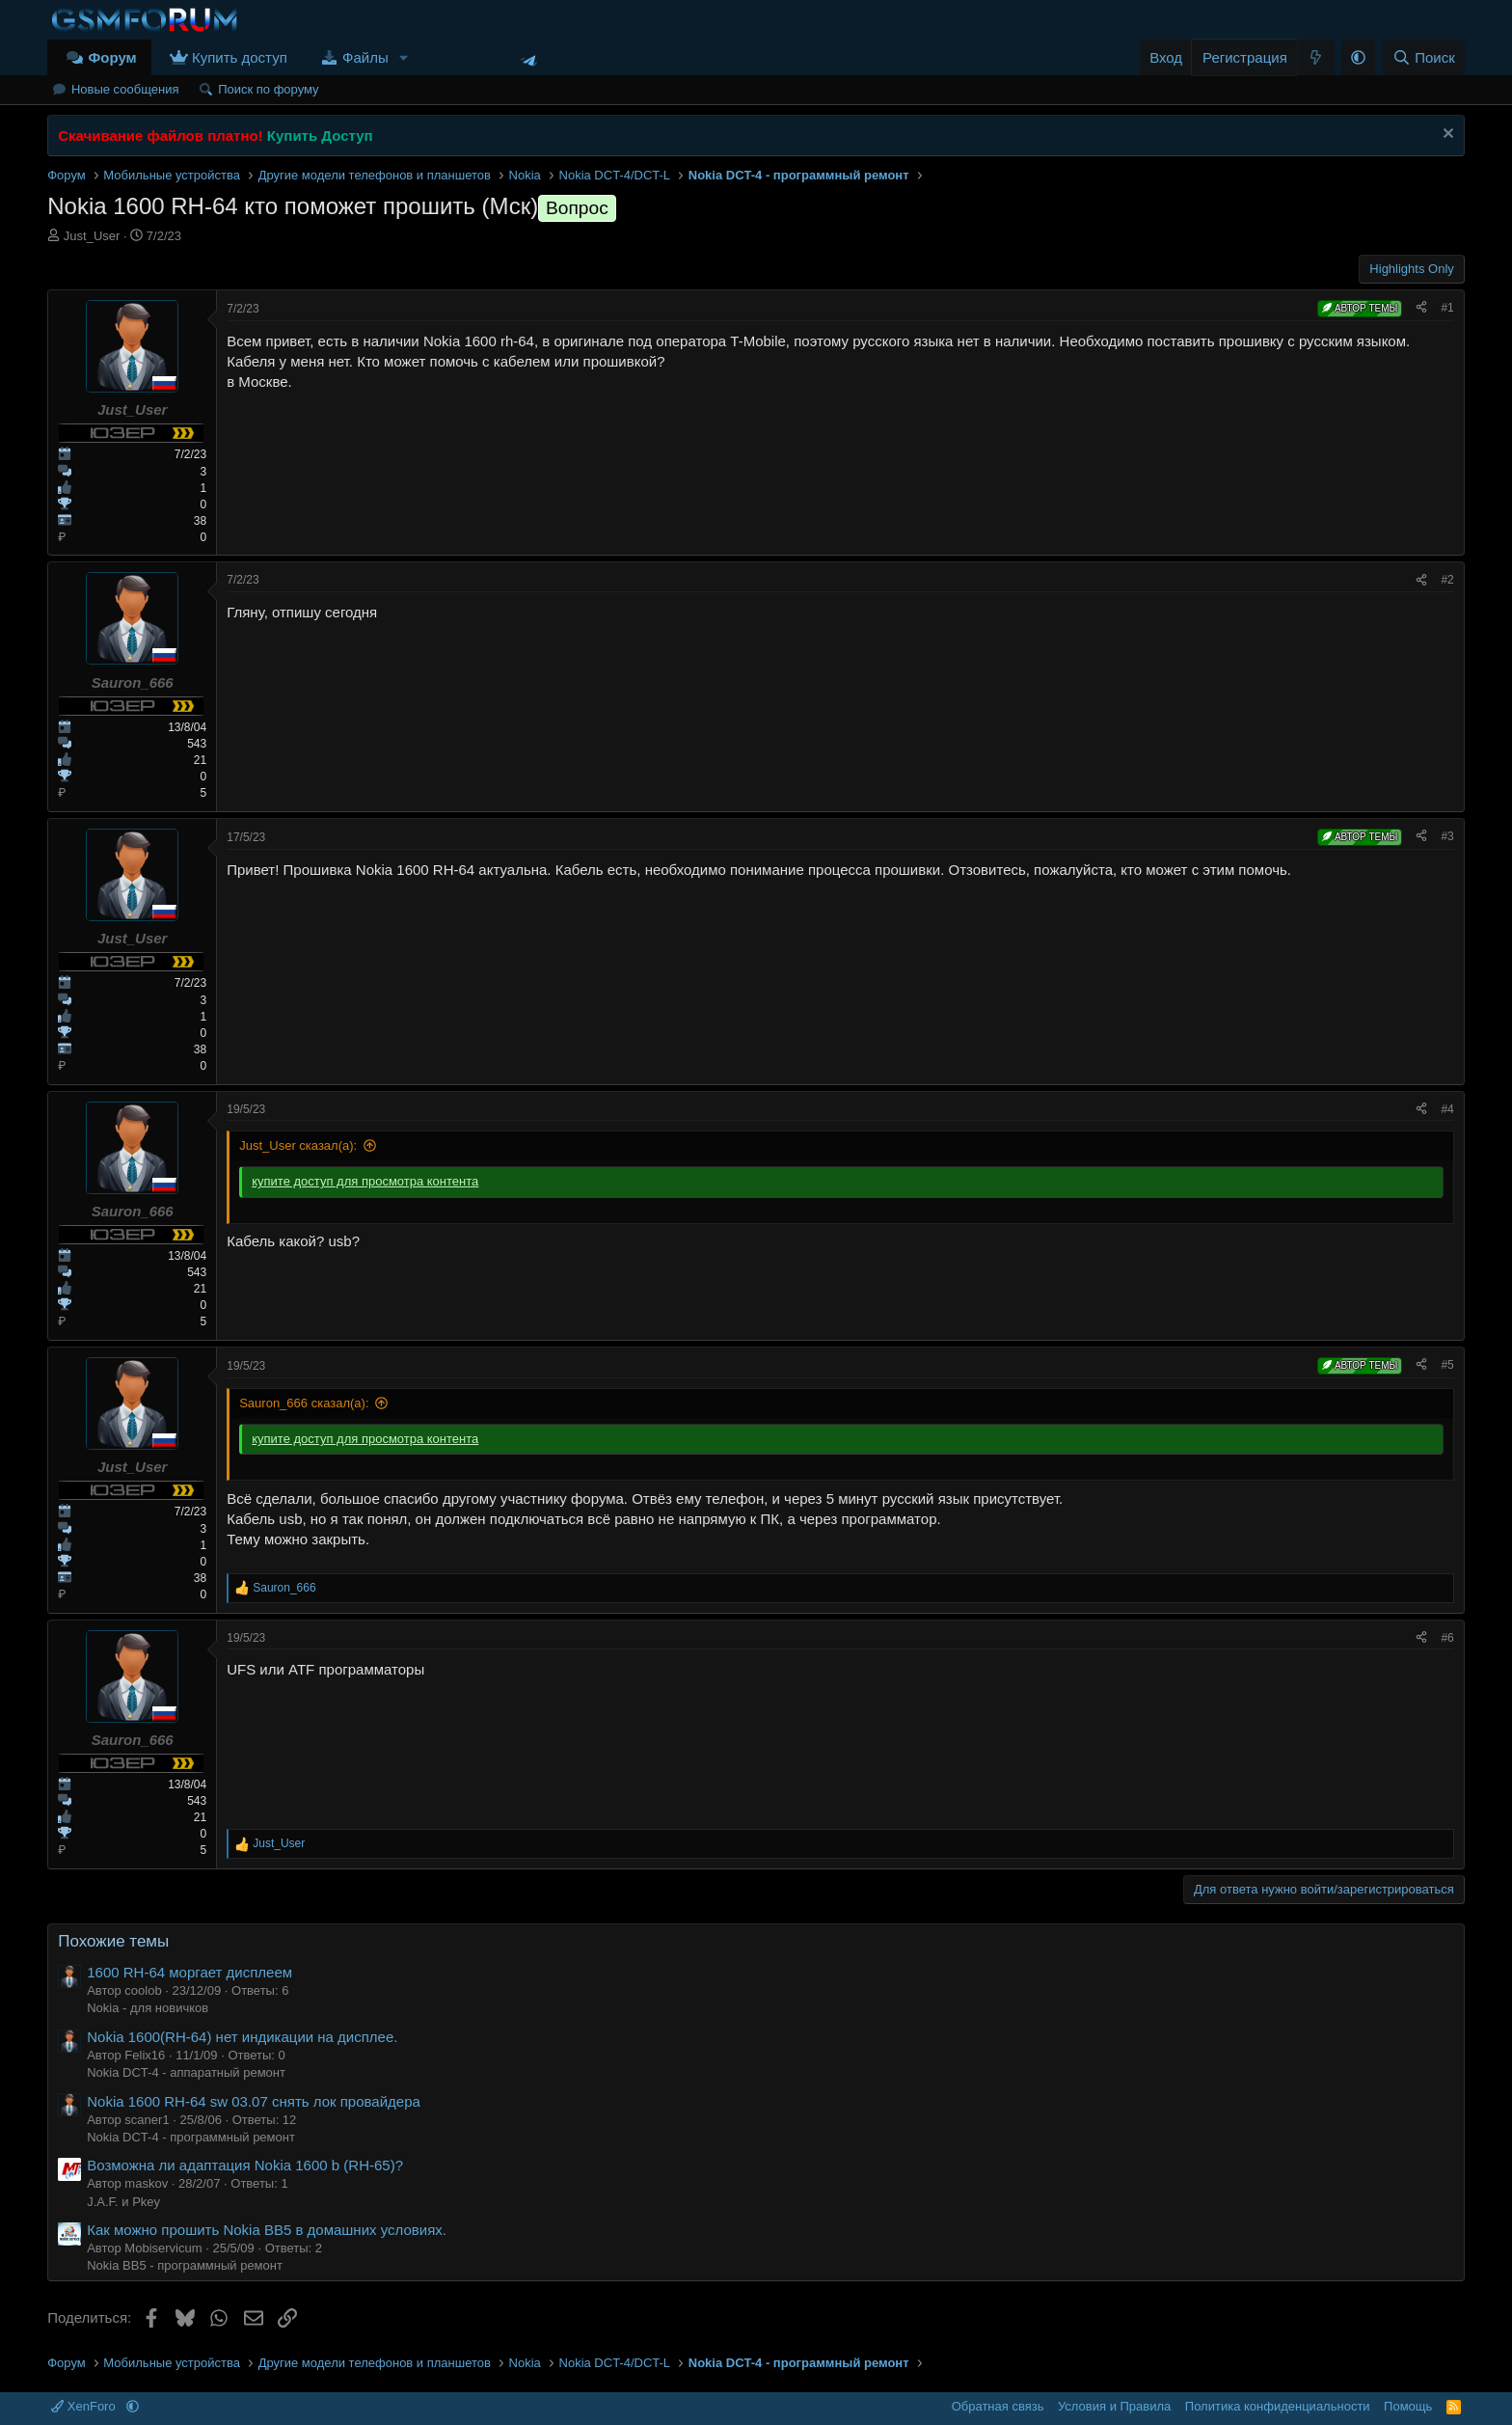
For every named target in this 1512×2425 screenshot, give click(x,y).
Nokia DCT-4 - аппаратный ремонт (186, 2072)
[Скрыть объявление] (1446, 135)
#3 (1447, 836)
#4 (1447, 1109)
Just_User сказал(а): (298, 1145)
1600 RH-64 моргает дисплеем (189, 1972)
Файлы (365, 57)
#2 (1447, 579)
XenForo (85, 2406)
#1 (1447, 307)
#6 (1447, 1638)
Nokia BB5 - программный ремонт (185, 2265)
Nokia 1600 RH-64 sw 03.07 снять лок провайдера (253, 2101)
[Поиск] (1424, 57)
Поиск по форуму (268, 89)
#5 (1447, 1365)
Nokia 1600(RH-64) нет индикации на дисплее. (242, 2037)
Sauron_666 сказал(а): (303, 1403)
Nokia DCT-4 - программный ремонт (191, 2137)
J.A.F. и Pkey (123, 2201)
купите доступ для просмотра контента (365, 1181)
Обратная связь (998, 2406)
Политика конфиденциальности (1277, 2406)
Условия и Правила (1114, 2406)
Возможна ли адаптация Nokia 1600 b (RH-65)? (245, 2165)
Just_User (92, 236)
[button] (404, 57)
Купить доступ (239, 57)
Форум (112, 57)
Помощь (1408, 2406)
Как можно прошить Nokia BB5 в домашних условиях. (266, 2229)
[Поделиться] (1421, 308)
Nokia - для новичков (147, 2008)
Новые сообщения (125, 89)
